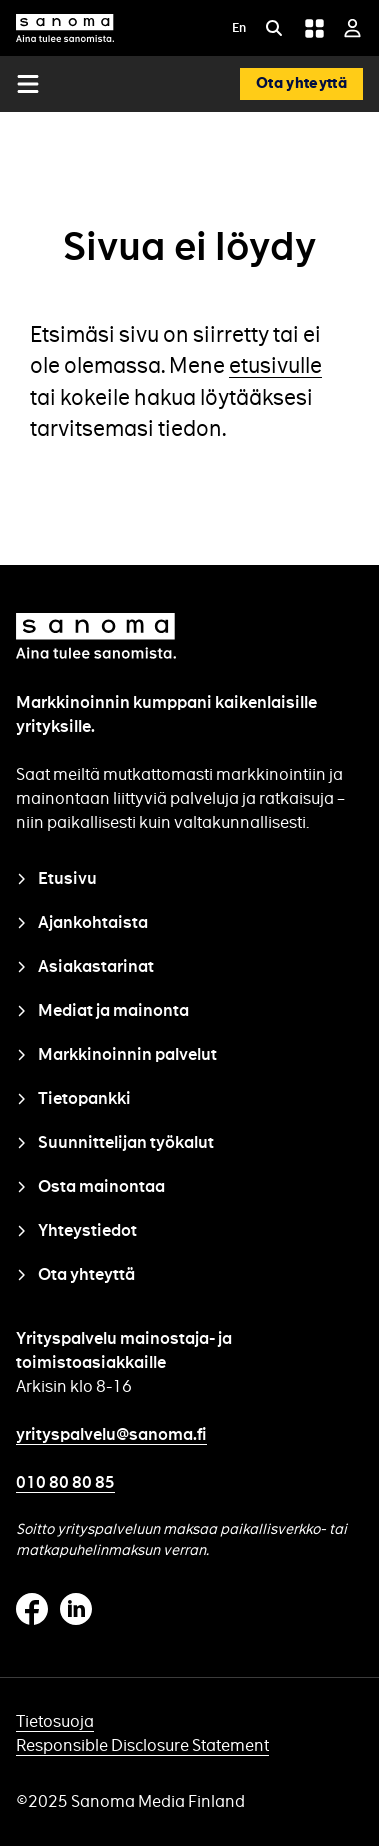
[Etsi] (274, 28)
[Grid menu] (314, 28)
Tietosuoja (55, 1721)
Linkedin (76, 1609)
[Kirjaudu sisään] (352, 28)
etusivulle (275, 365)
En (239, 28)
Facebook (32, 1609)
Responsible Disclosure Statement (142, 1745)
